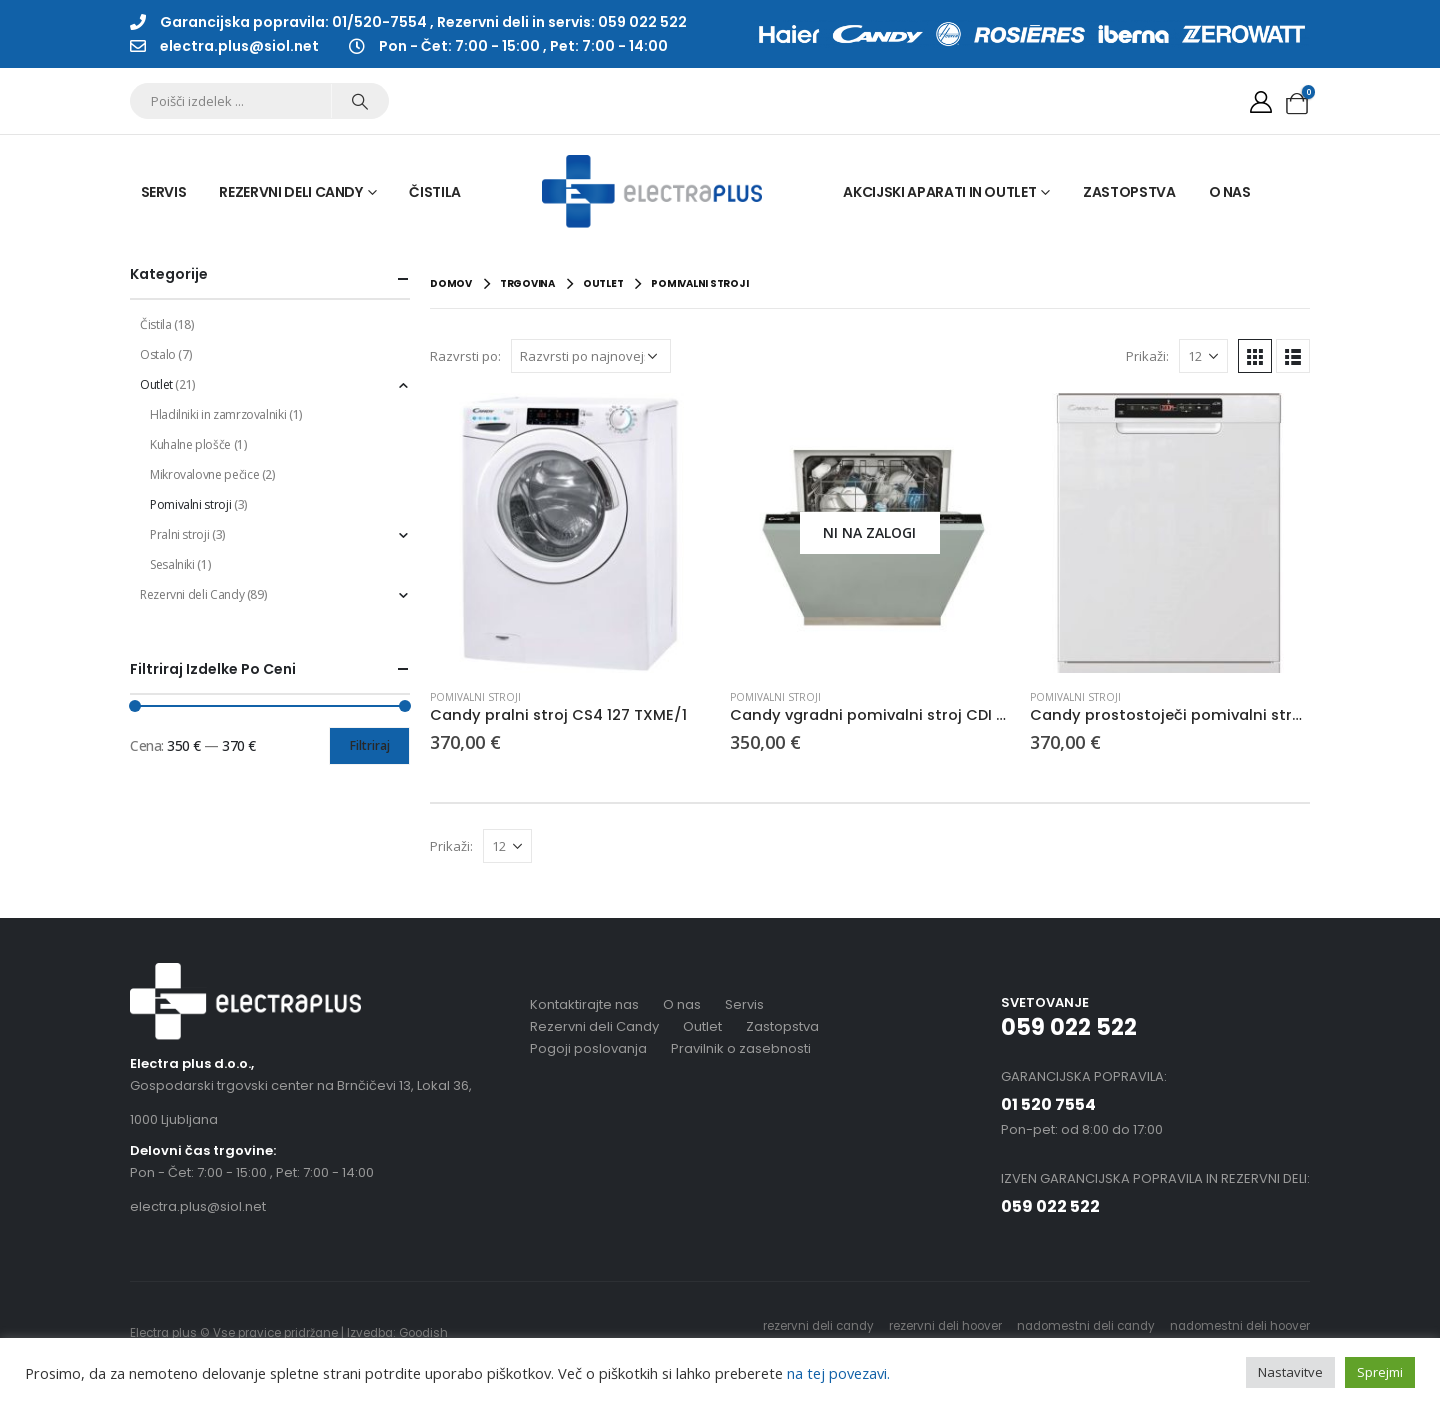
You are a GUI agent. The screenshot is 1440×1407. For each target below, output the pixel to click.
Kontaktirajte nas (584, 1004)
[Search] (359, 101)
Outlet (156, 384)
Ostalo (158, 354)
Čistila (435, 192)
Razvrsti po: (465, 356)
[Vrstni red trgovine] (591, 356)
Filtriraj (370, 745)
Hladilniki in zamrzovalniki (218, 414)
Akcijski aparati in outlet (939, 192)
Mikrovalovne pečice (204, 474)
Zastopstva (1129, 192)
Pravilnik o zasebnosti (741, 1048)
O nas (1230, 192)
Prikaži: (1147, 356)
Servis (164, 192)
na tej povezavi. (836, 1373)
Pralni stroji (179, 534)
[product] (570, 533)
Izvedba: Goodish (397, 1333)
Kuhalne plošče (190, 444)
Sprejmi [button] (1380, 1372)
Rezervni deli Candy (290, 192)
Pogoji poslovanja (588, 1048)
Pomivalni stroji (475, 697)
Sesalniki (172, 564)
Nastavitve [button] (1290, 1372)
